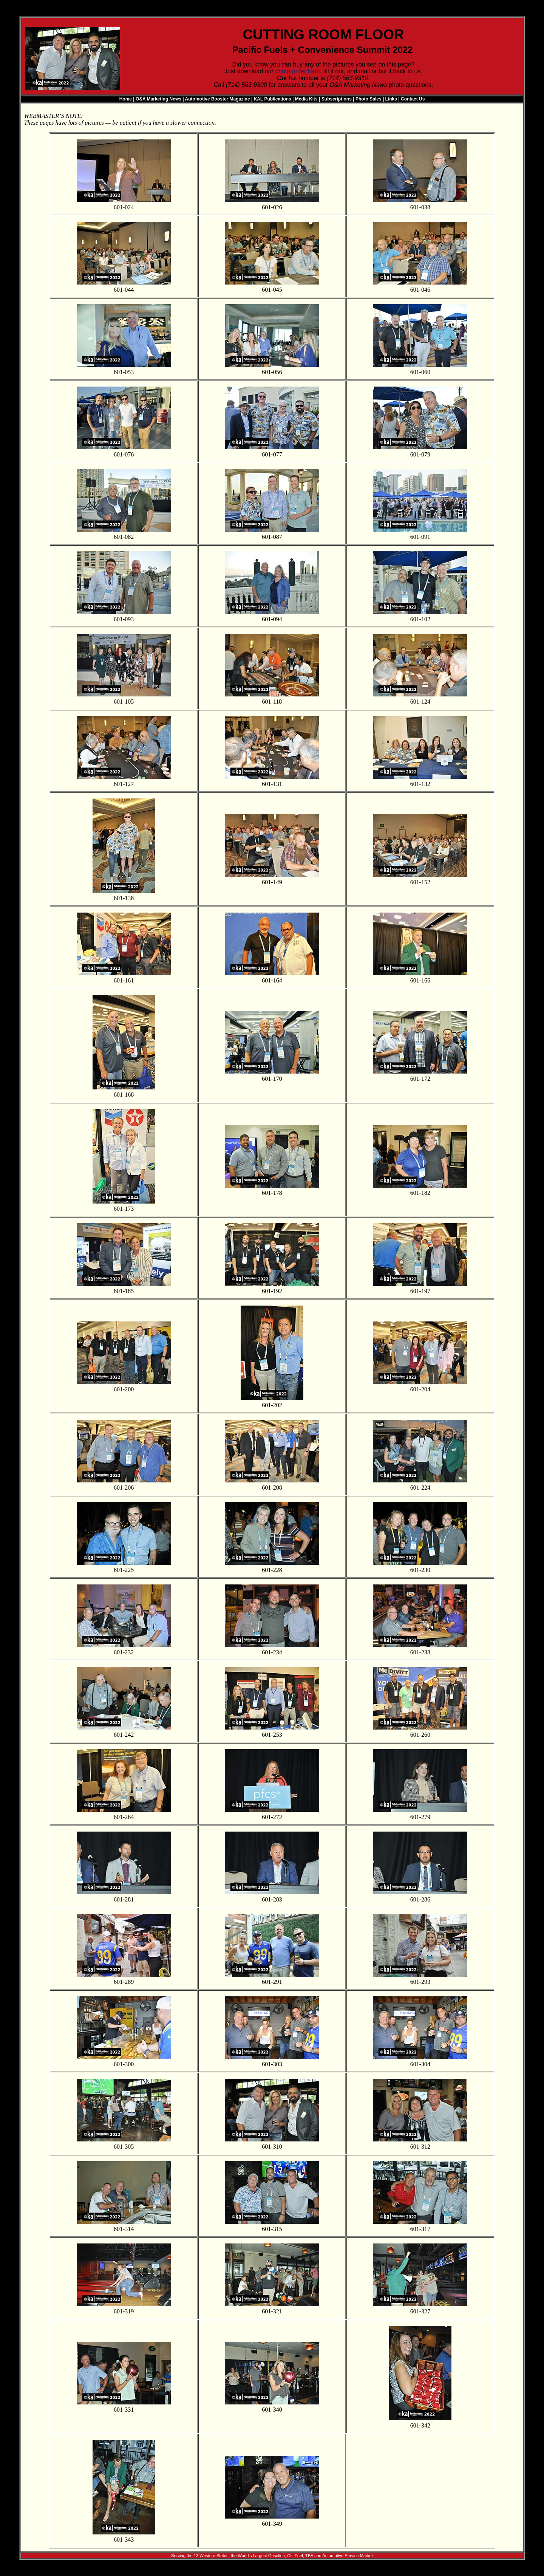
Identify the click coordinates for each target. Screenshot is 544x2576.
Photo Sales (368, 99)
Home (125, 99)
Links (391, 99)
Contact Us (413, 99)
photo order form (297, 71)
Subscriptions (336, 99)
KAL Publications (272, 99)
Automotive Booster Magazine (217, 99)
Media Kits (306, 99)
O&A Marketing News (158, 99)
